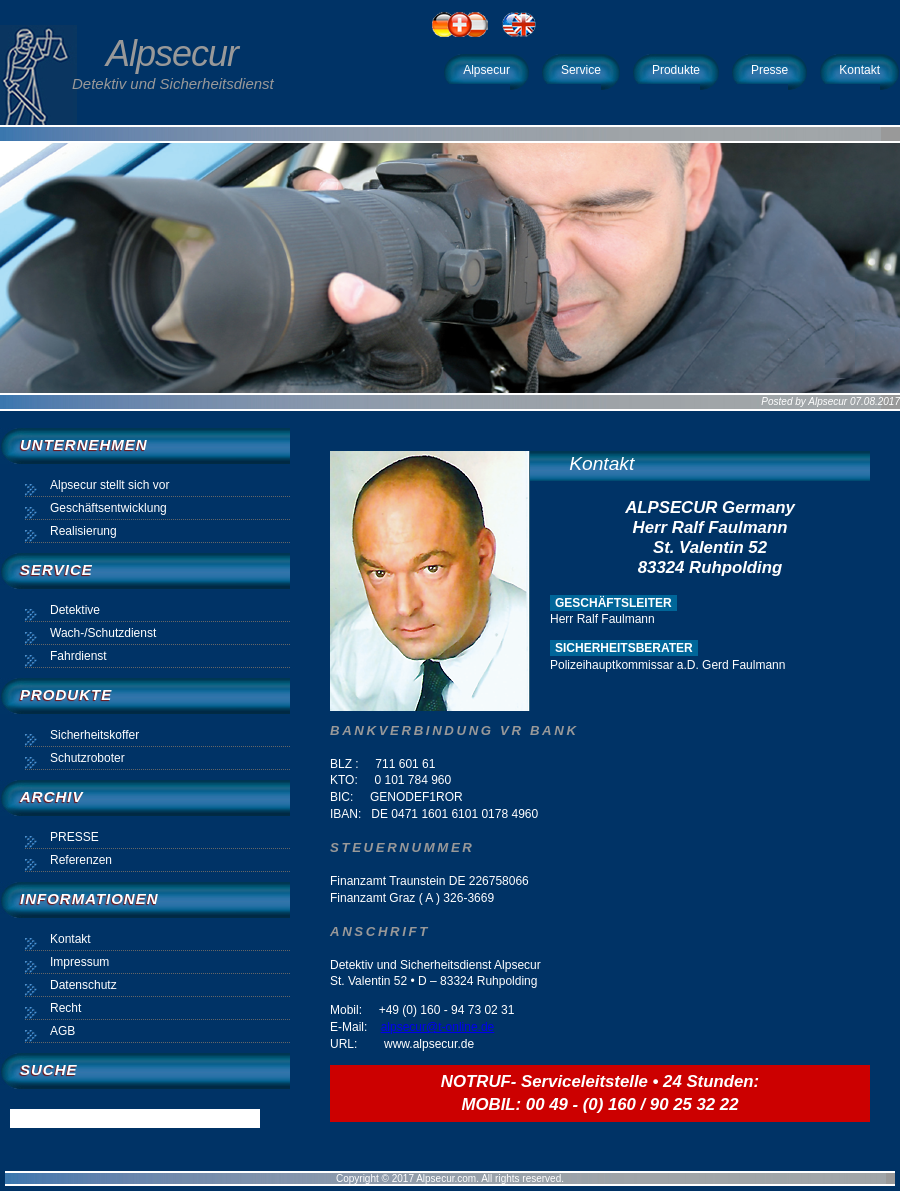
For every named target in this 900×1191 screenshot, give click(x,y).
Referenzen (81, 860)
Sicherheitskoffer (94, 735)
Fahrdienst (78, 656)
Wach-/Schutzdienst (103, 633)
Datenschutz (83, 985)
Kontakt (601, 463)
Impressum (79, 962)
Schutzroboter (87, 758)
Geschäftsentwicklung (108, 508)
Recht (65, 1008)
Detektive (75, 610)
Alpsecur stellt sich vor (109, 485)
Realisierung (83, 531)
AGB (62, 1031)
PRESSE (74, 837)
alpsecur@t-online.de (438, 1027)
